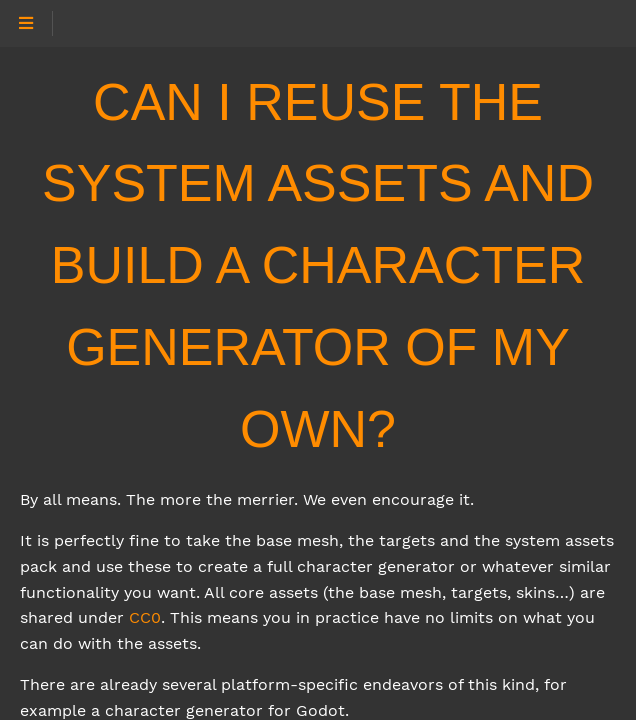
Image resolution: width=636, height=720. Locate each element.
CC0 (145, 617)
